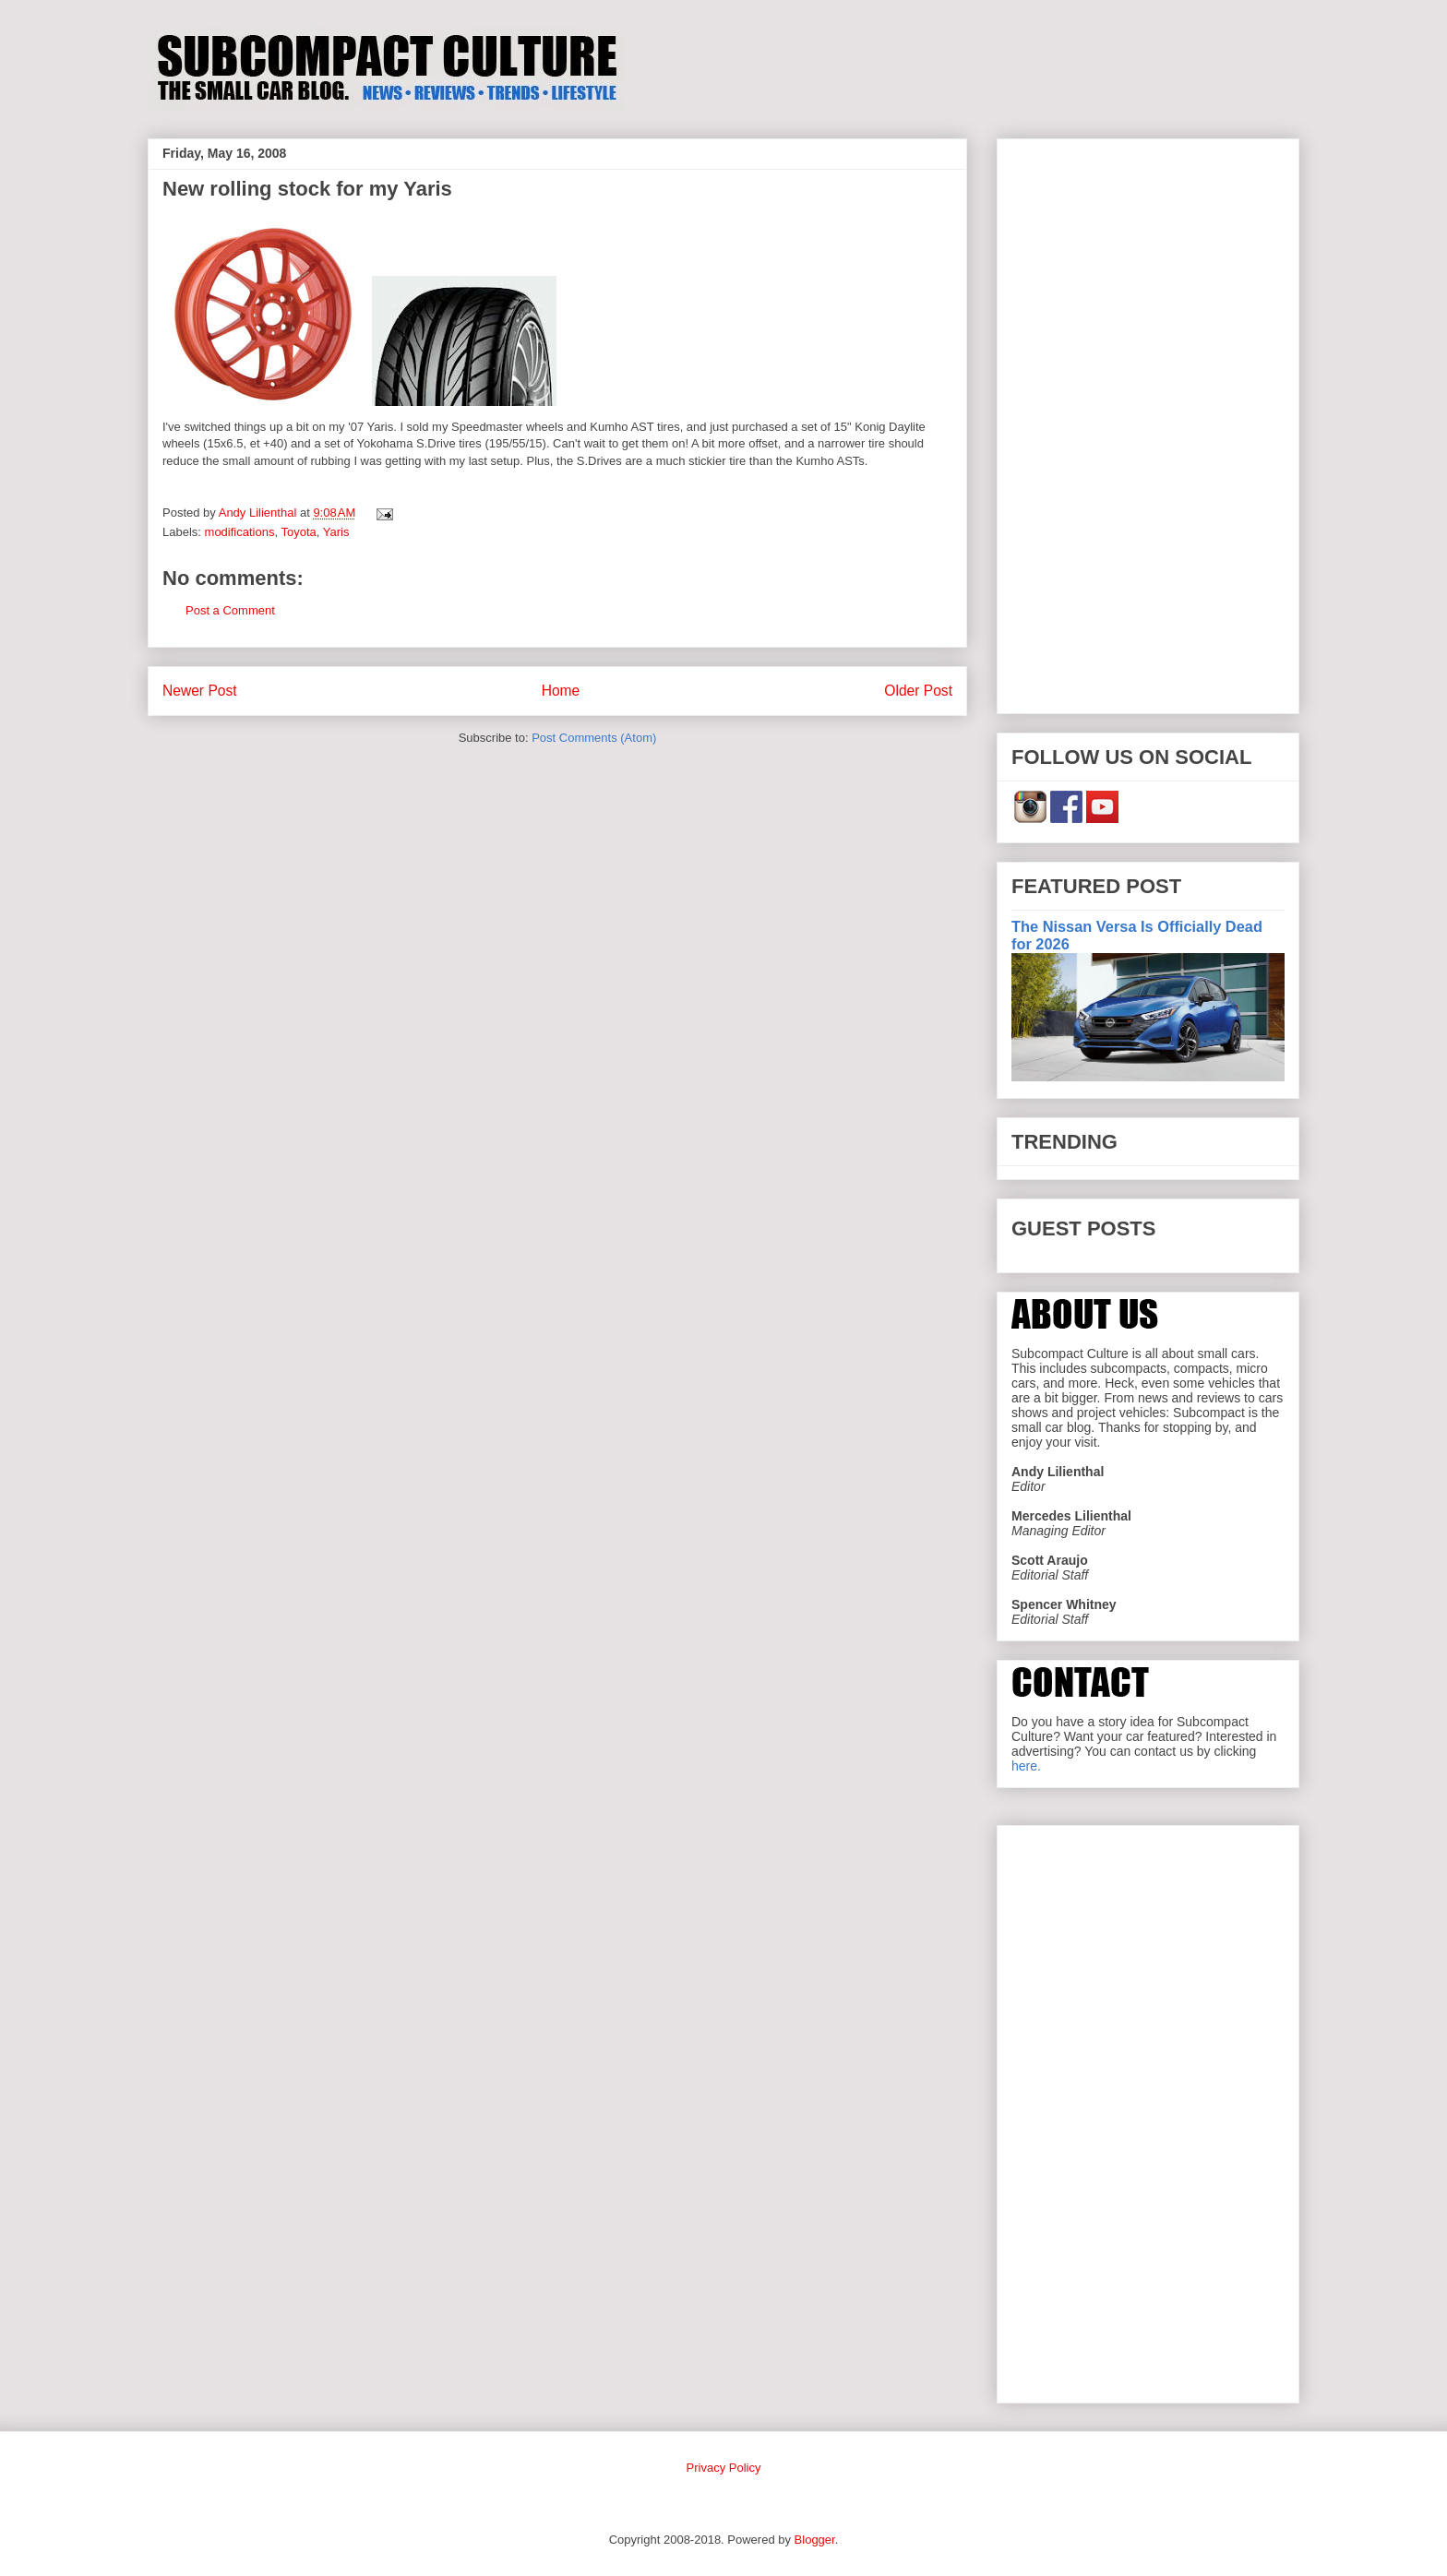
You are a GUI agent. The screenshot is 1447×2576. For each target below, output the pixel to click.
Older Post (918, 690)
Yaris (336, 532)
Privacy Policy (724, 2468)
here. (1026, 1766)
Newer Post (199, 690)
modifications (240, 532)
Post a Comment (230, 610)
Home (561, 690)
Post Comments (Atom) (594, 738)
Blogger (815, 2539)
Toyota (298, 532)
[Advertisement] (1148, 422)
